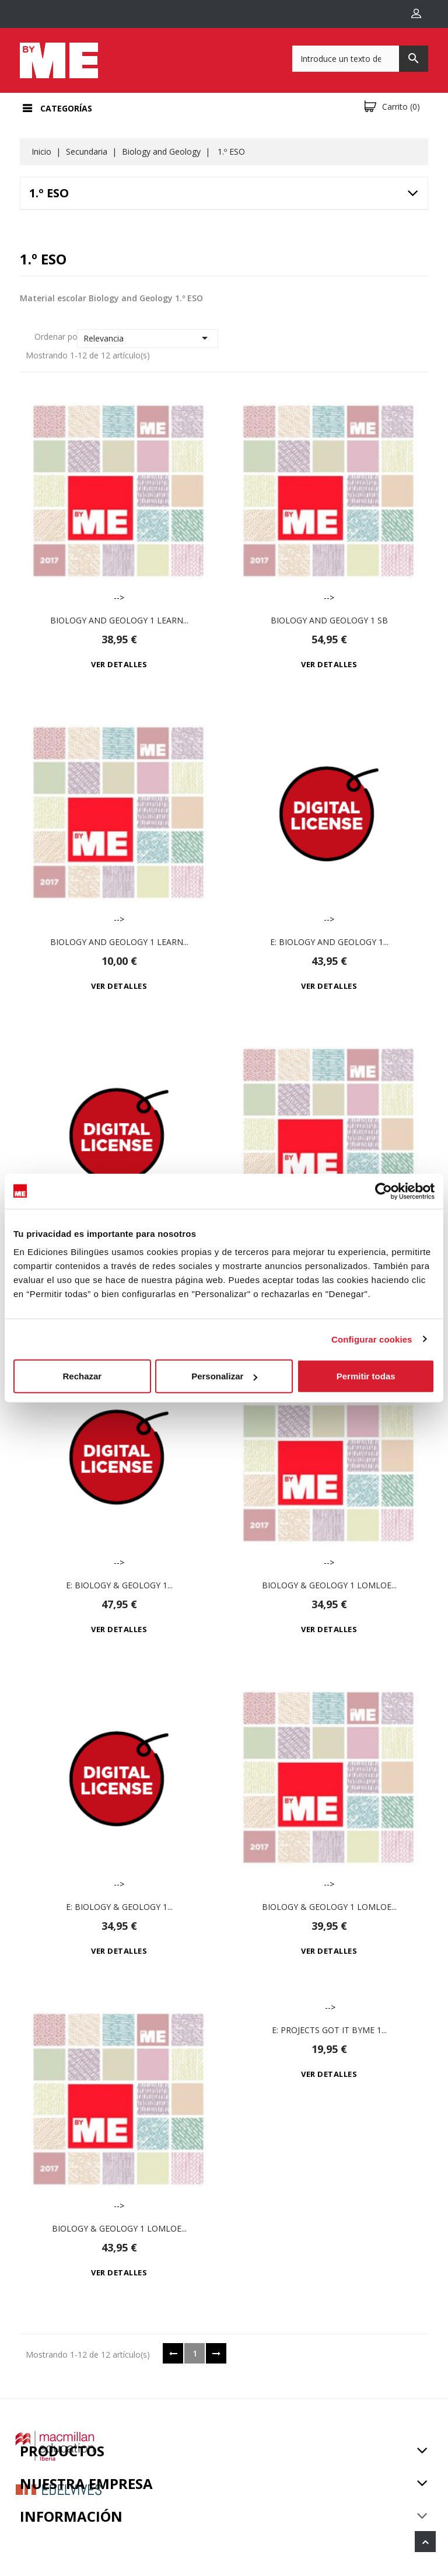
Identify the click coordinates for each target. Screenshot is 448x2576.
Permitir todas (366, 1376)
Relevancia (147, 338)
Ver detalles (119, 664)
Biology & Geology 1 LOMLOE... (329, 1585)
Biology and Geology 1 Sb (329, 620)
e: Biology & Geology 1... (119, 1585)
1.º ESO (49, 193)
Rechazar (82, 1376)
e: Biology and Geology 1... (329, 941)
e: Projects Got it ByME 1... (329, 2029)
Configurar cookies (371, 1339)
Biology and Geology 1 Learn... (119, 620)
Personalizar (224, 1376)
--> (119, 497)
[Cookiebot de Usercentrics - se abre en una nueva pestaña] (383, 1191)
